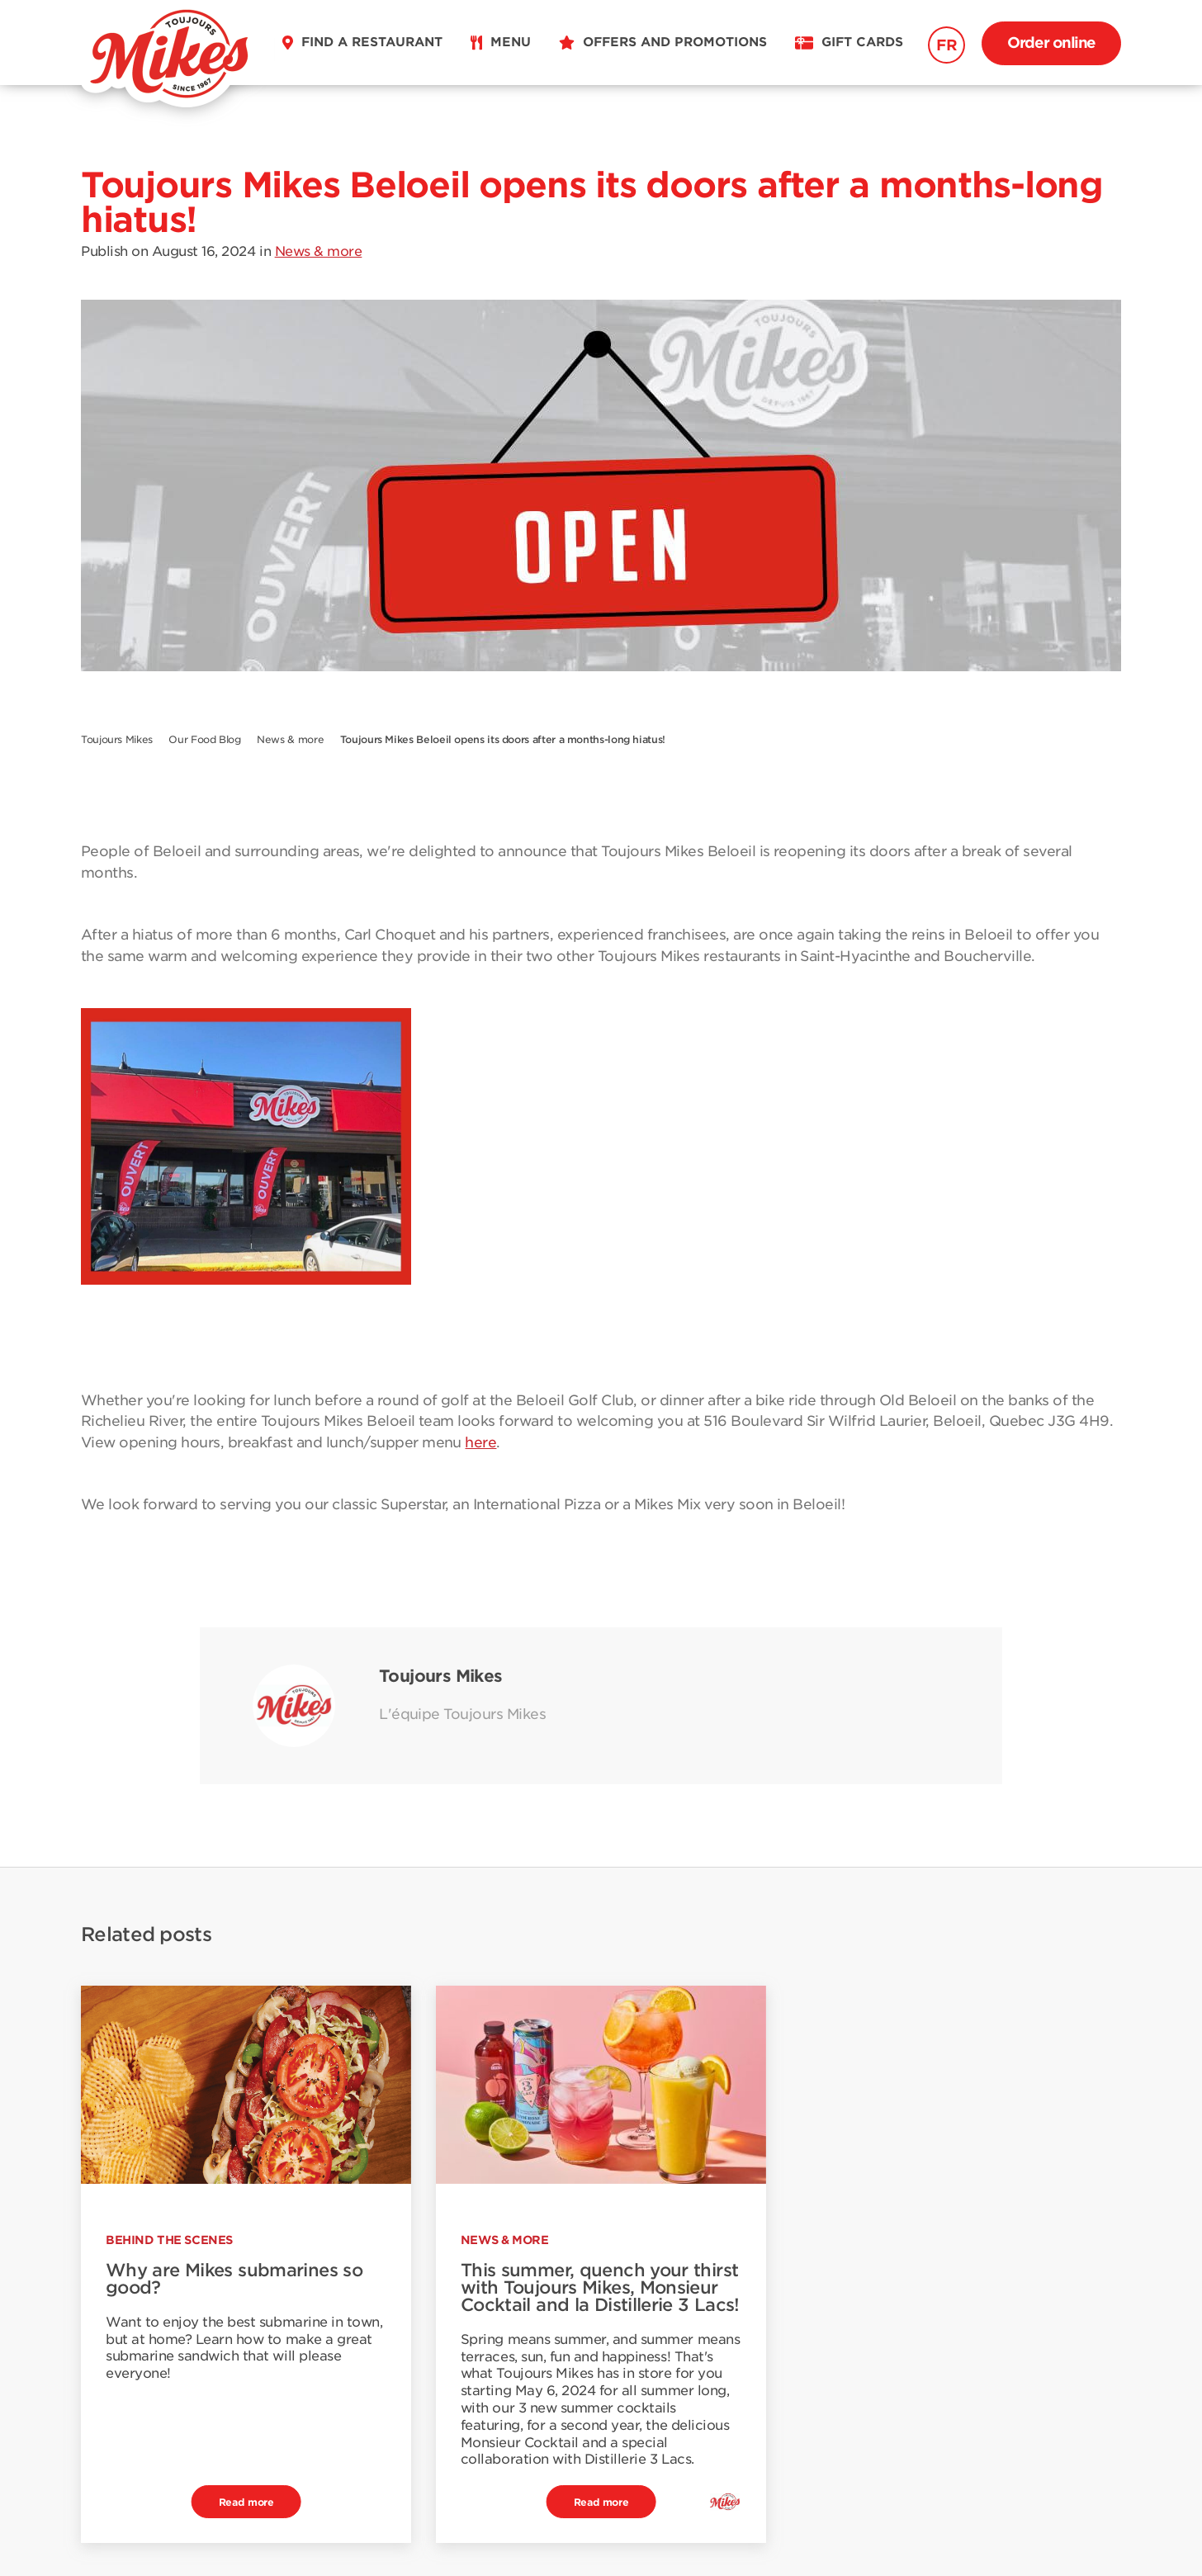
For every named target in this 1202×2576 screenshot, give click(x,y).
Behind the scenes (169, 2240)
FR (946, 45)
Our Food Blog (204, 739)
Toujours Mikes (117, 739)
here (480, 1442)
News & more (318, 251)
